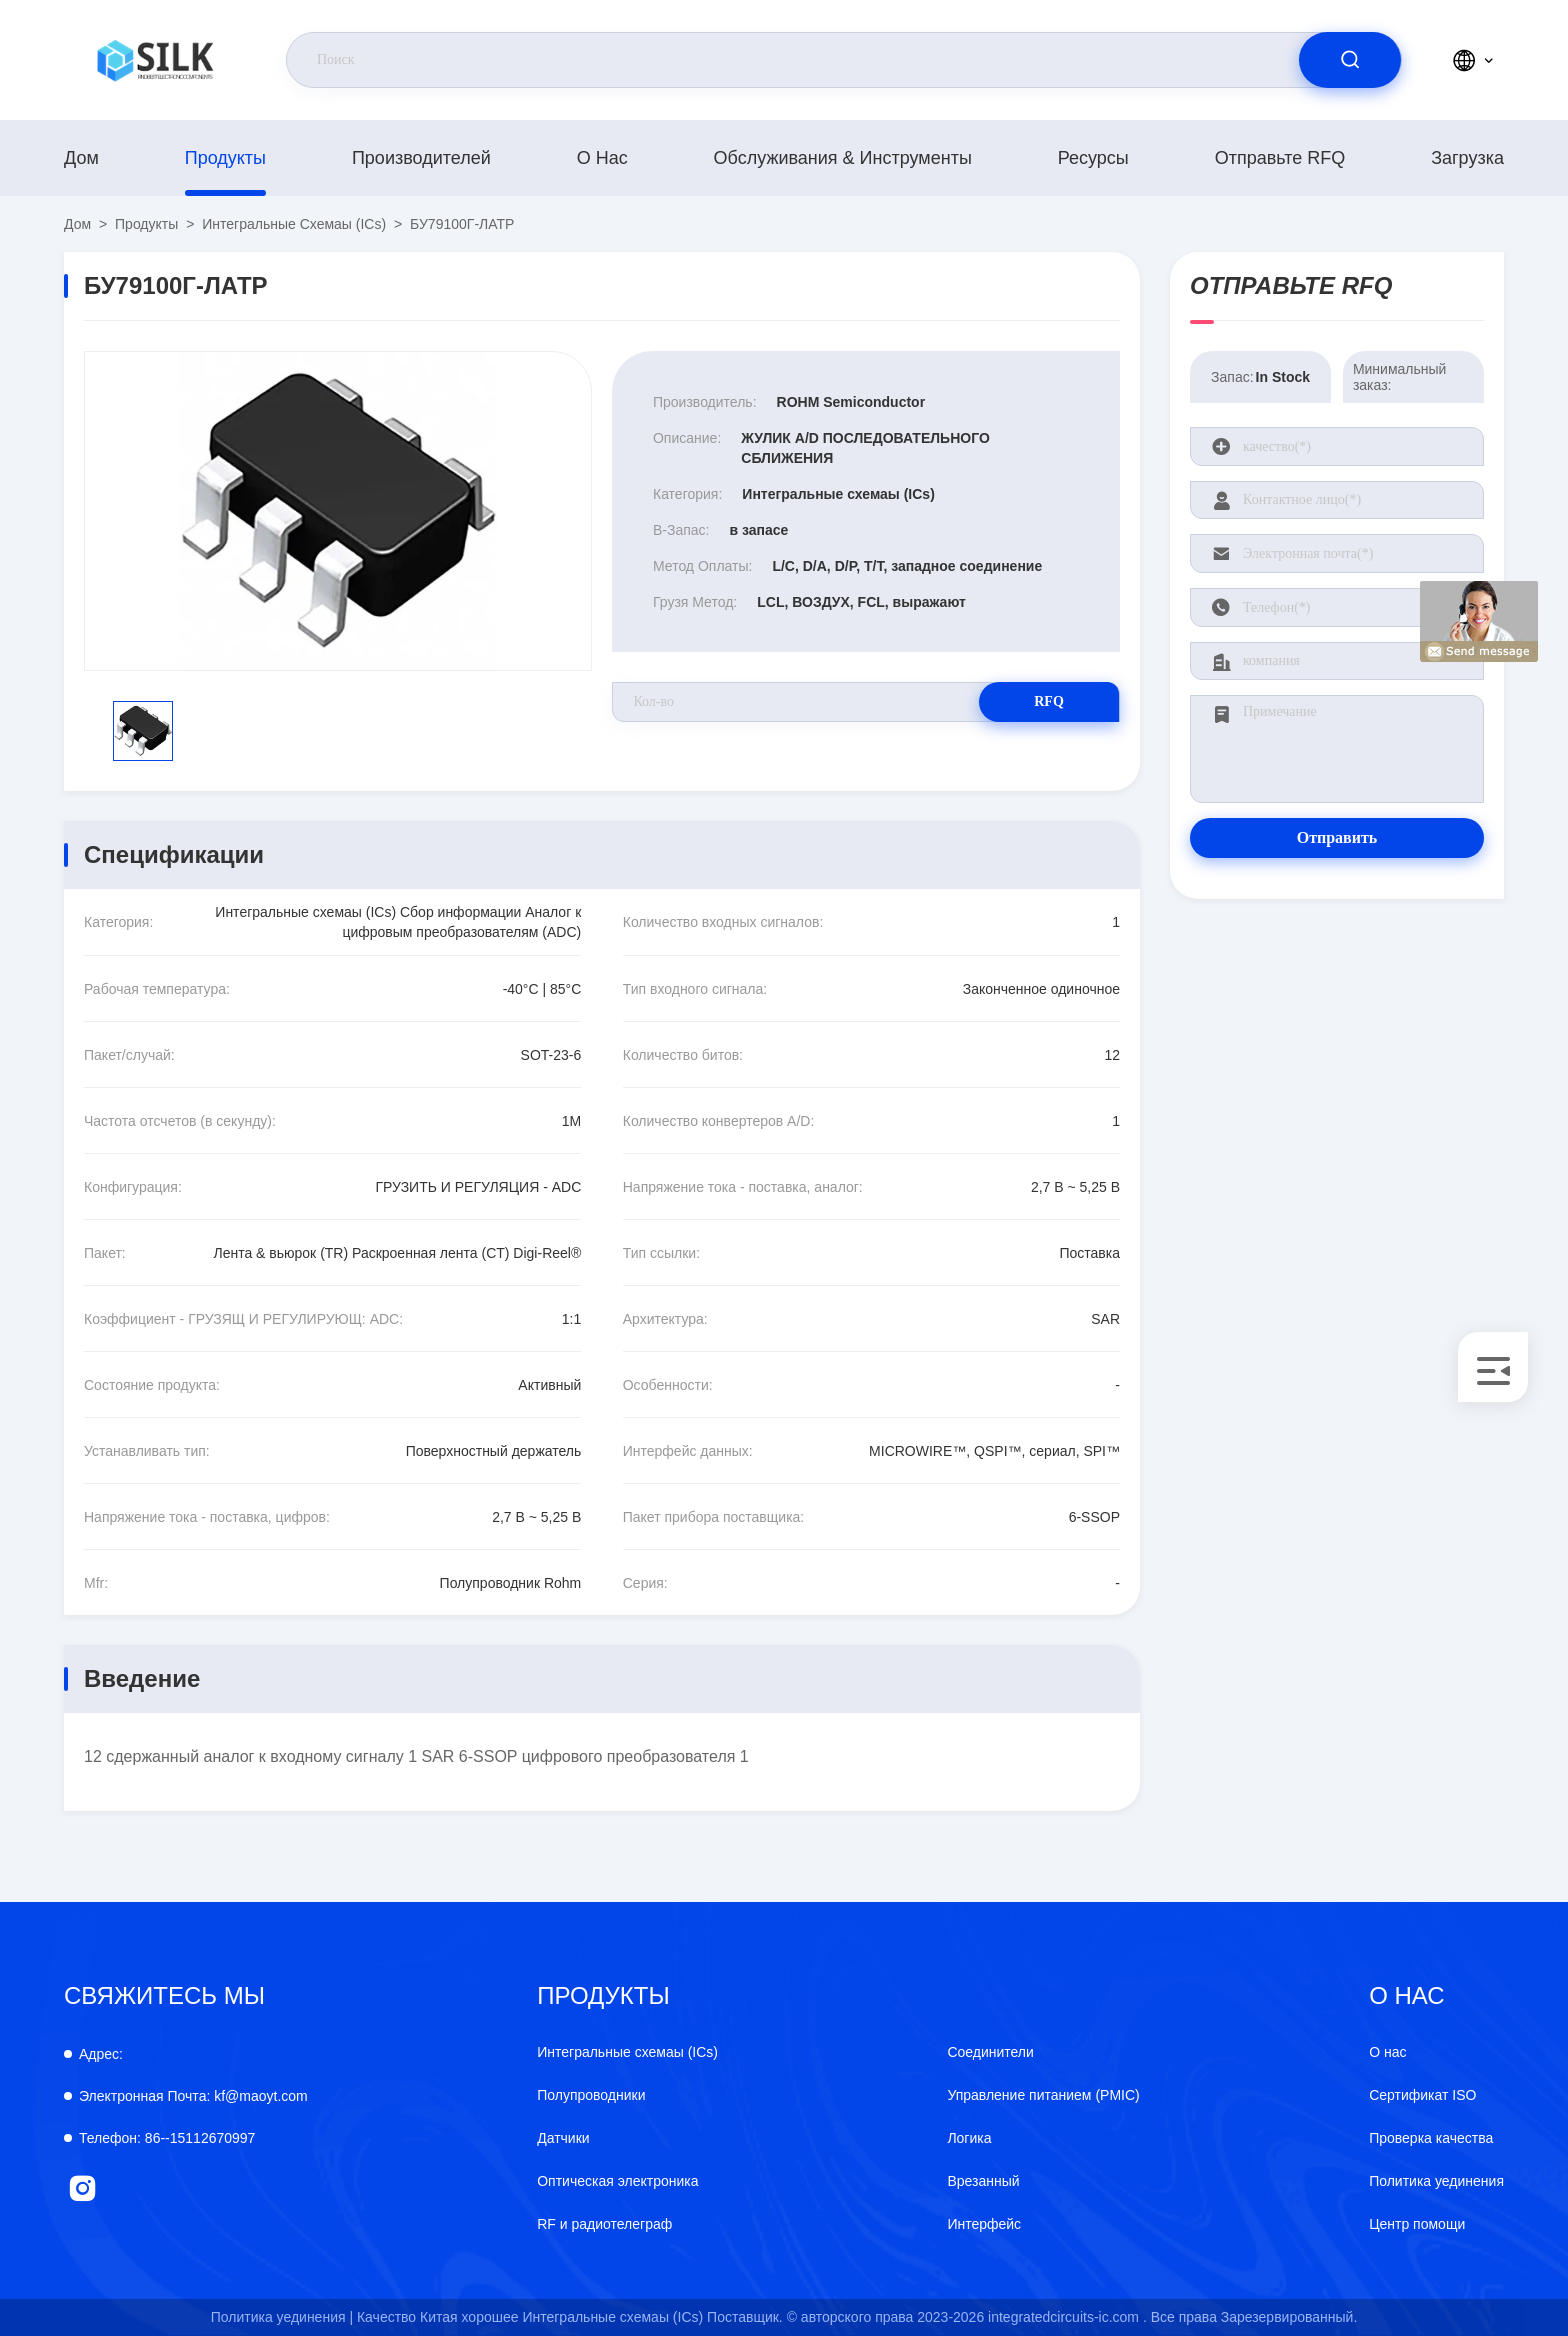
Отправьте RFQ (1280, 158)
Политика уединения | (282, 2317)
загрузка (1467, 158)
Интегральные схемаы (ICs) (294, 224)
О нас (602, 158)
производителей (421, 158)
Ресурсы (1093, 158)
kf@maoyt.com (193, 2096)
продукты (225, 158)
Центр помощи (1417, 2224)
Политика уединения (1436, 2181)
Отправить (1337, 837)
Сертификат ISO (1422, 2095)
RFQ (1049, 701)
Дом (81, 158)
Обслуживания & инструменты (843, 158)
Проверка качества (1431, 2138)
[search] (1350, 60)
